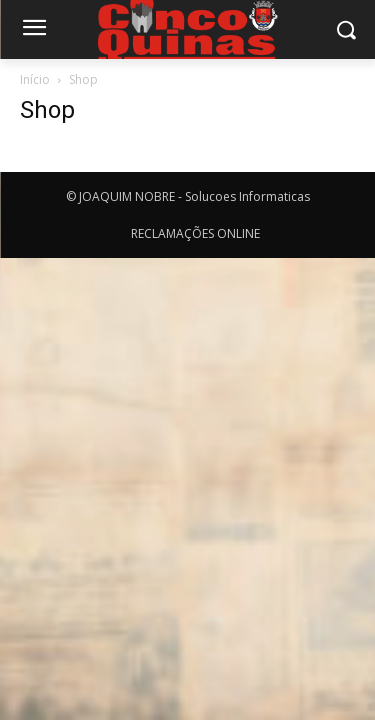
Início (35, 79)
